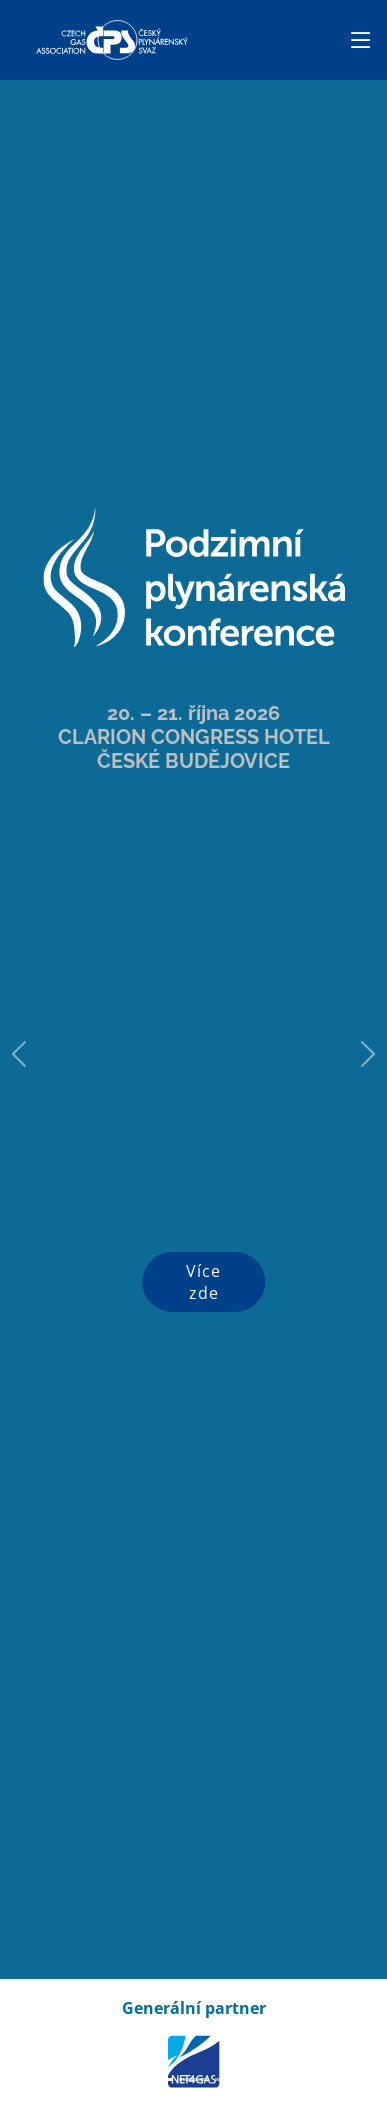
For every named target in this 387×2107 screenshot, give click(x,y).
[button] (19, 1053)
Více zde (203, 1282)
